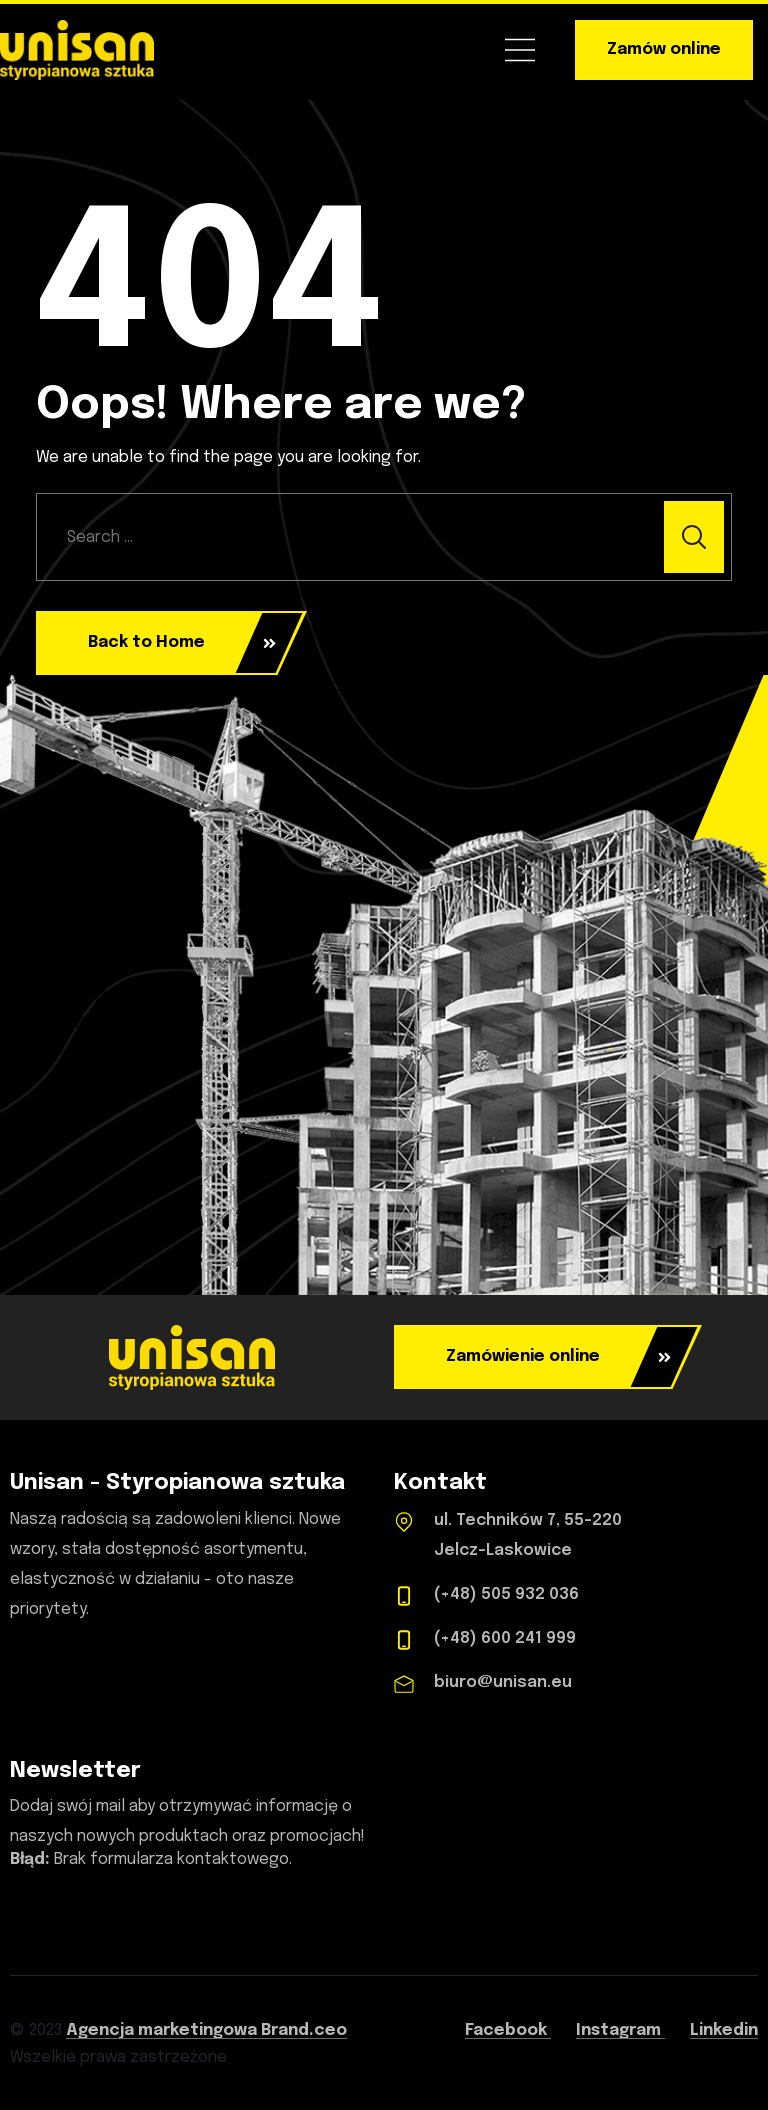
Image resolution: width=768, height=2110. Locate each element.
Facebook (508, 2030)
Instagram (620, 2030)
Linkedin (724, 2030)
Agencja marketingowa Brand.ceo (206, 2030)
